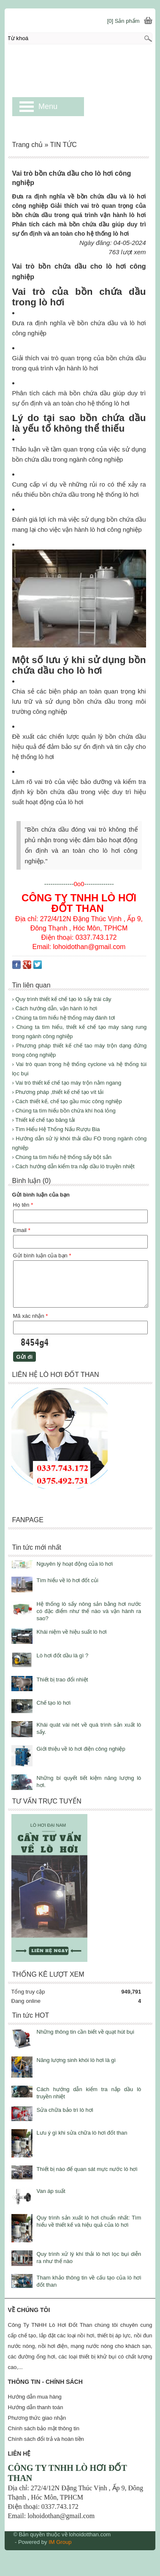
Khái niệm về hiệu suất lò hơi (72, 1632)
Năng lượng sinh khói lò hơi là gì (76, 2060)
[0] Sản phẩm (123, 21)
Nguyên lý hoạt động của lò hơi (75, 1564)
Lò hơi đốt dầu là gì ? (63, 1655)
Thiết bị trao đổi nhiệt (62, 1679)
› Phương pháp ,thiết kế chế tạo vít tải (58, 1092)
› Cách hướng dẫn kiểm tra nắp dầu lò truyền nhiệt (73, 1166)
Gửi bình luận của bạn (42, 1255)
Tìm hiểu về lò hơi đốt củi (67, 1580)
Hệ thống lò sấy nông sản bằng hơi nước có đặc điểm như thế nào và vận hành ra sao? (89, 1611)
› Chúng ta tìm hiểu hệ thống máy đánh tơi (63, 1018)
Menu (47, 106)
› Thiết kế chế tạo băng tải (43, 1120)
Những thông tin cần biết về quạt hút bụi (85, 2032)
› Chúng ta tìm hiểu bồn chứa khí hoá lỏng (64, 1110)
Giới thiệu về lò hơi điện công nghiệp (81, 1749)
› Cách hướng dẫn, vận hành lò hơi (55, 1008)
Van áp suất (51, 2191)
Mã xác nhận (30, 1316)
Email (21, 1230)
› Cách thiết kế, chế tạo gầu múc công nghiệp (67, 1101)
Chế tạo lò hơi (54, 1703)
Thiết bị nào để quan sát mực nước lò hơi (87, 2169)
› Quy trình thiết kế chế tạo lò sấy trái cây (61, 999)
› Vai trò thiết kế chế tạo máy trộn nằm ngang (67, 1083)
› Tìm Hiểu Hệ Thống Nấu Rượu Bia (56, 1129)
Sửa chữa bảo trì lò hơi (65, 2110)
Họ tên (23, 1205)
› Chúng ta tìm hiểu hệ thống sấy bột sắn (62, 1157)
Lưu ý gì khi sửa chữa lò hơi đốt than (82, 2133)
